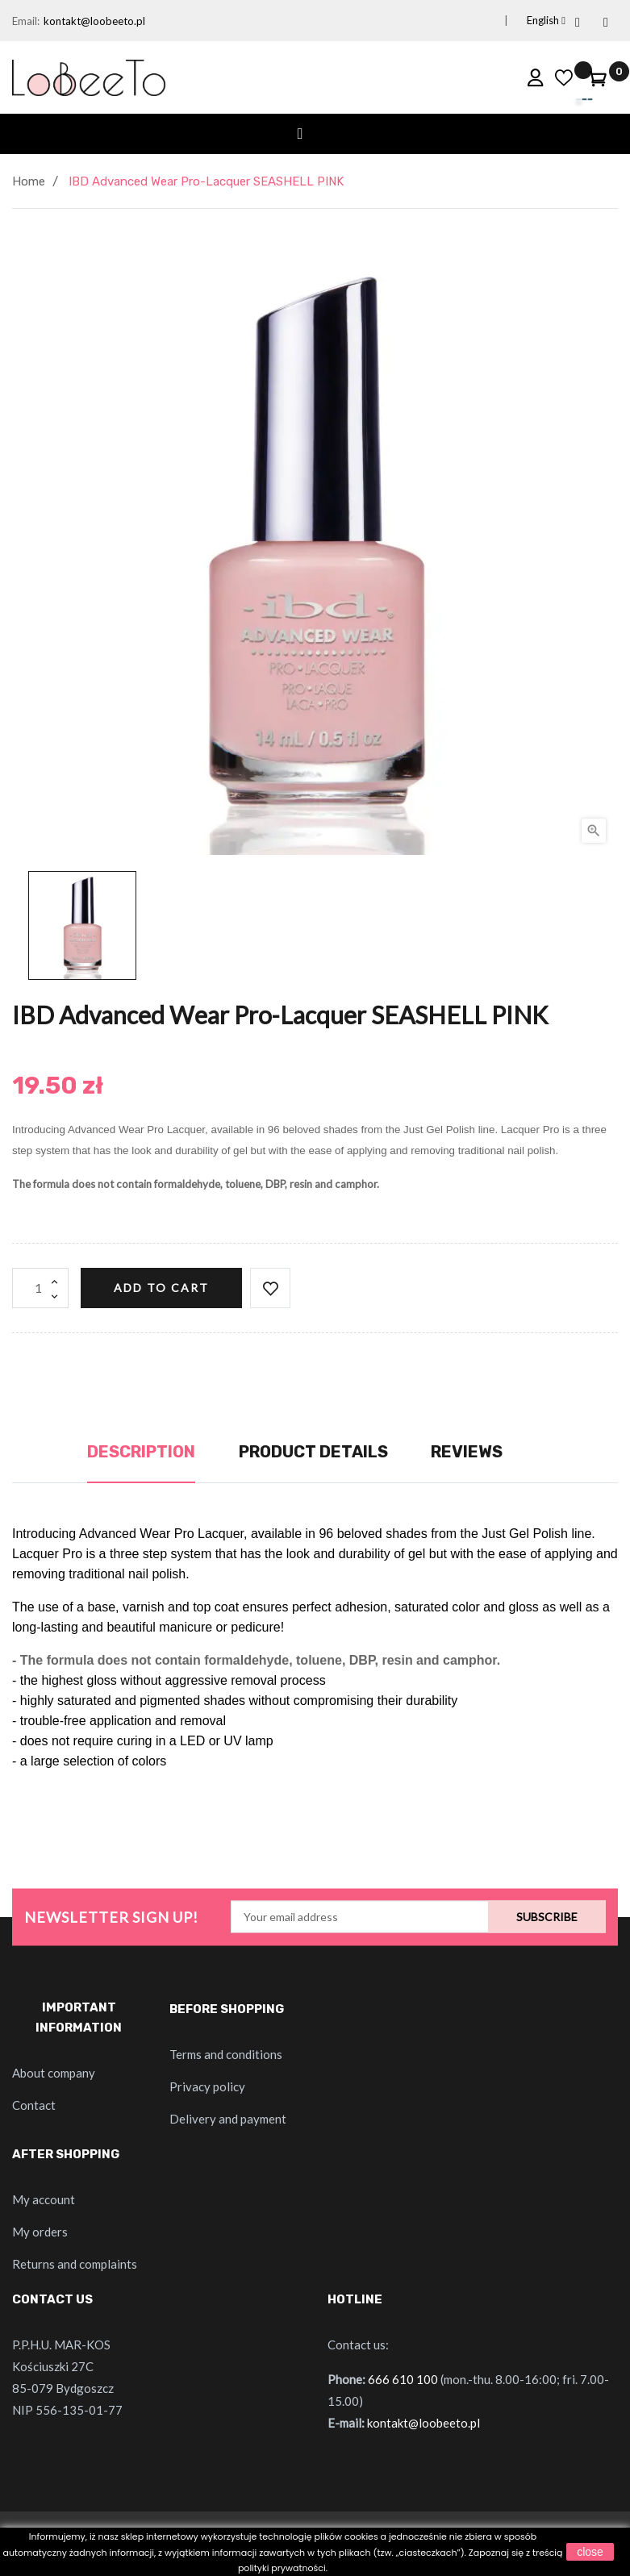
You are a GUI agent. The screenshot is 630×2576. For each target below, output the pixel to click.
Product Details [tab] (313, 1451)
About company (53, 2072)
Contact (34, 2105)
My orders (40, 2231)
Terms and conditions (225, 2054)
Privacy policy (207, 2086)
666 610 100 (403, 2379)
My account (43, 2199)
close (590, 2551)
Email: (26, 21)
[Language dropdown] (526, 20)
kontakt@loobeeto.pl (94, 21)
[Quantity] (40, 1288)
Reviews (467, 1451)
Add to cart (161, 1287)
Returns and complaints (74, 2264)
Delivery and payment (227, 2118)
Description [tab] (141, 1451)
